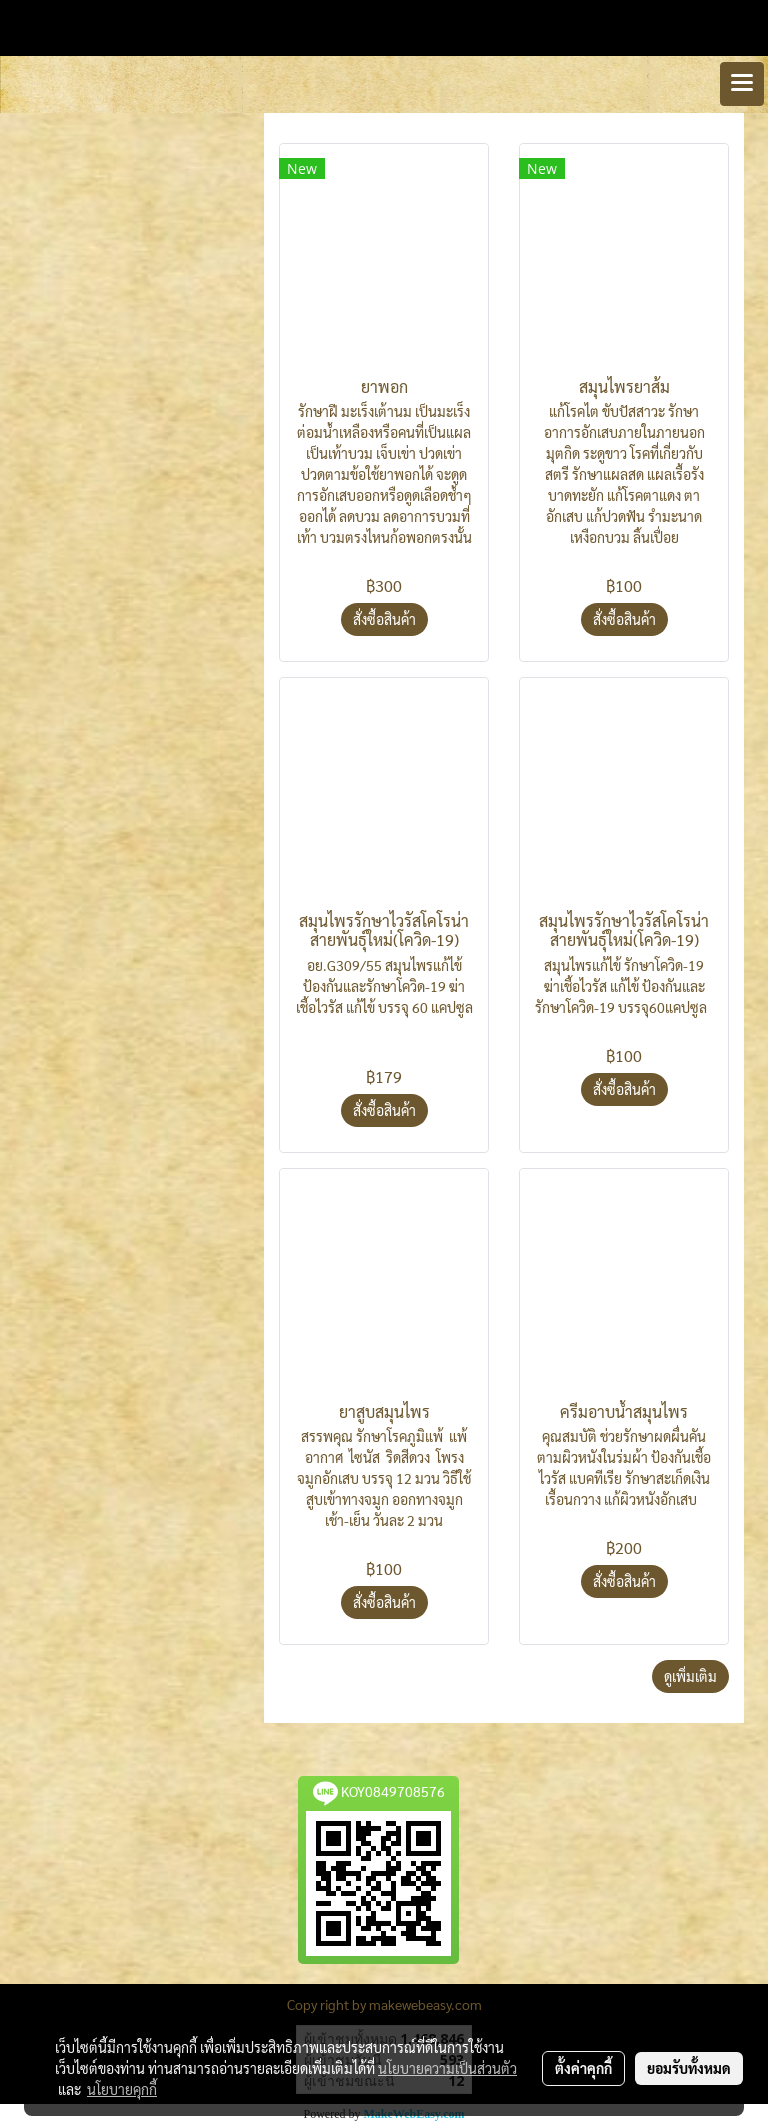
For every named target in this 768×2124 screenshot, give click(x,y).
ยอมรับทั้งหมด (689, 2068)
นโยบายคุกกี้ (122, 2089)
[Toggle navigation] (742, 84)
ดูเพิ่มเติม (690, 1676)
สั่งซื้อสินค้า (384, 619)
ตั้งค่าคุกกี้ (583, 2068)
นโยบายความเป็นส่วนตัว (447, 2068)
